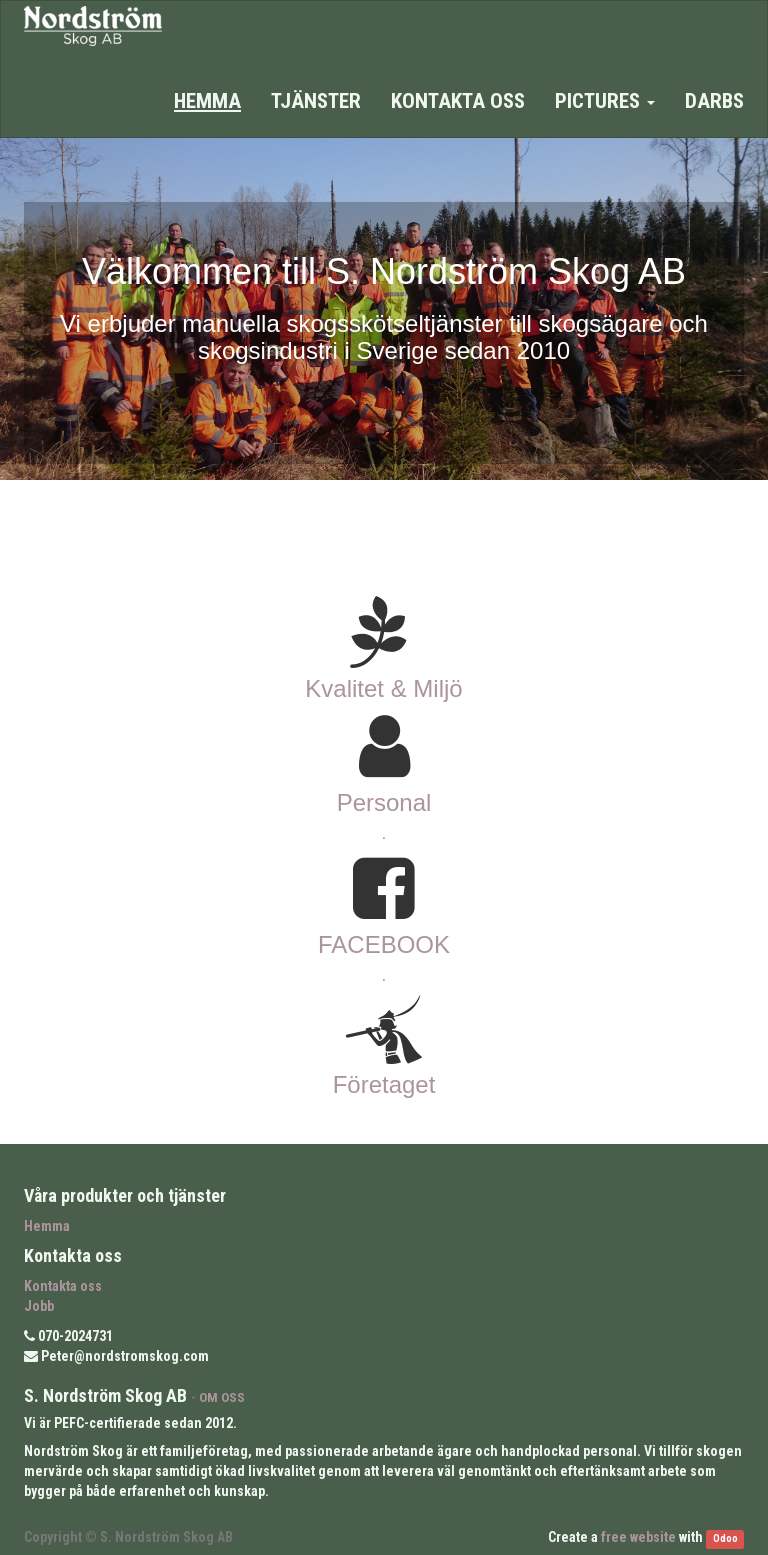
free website (638, 1537)
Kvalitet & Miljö (383, 688)
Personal (384, 802)
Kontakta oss (63, 1286)
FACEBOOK (384, 944)
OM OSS (222, 1397)
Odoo (725, 1538)
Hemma (47, 1226)
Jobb (39, 1306)
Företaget (384, 1084)
